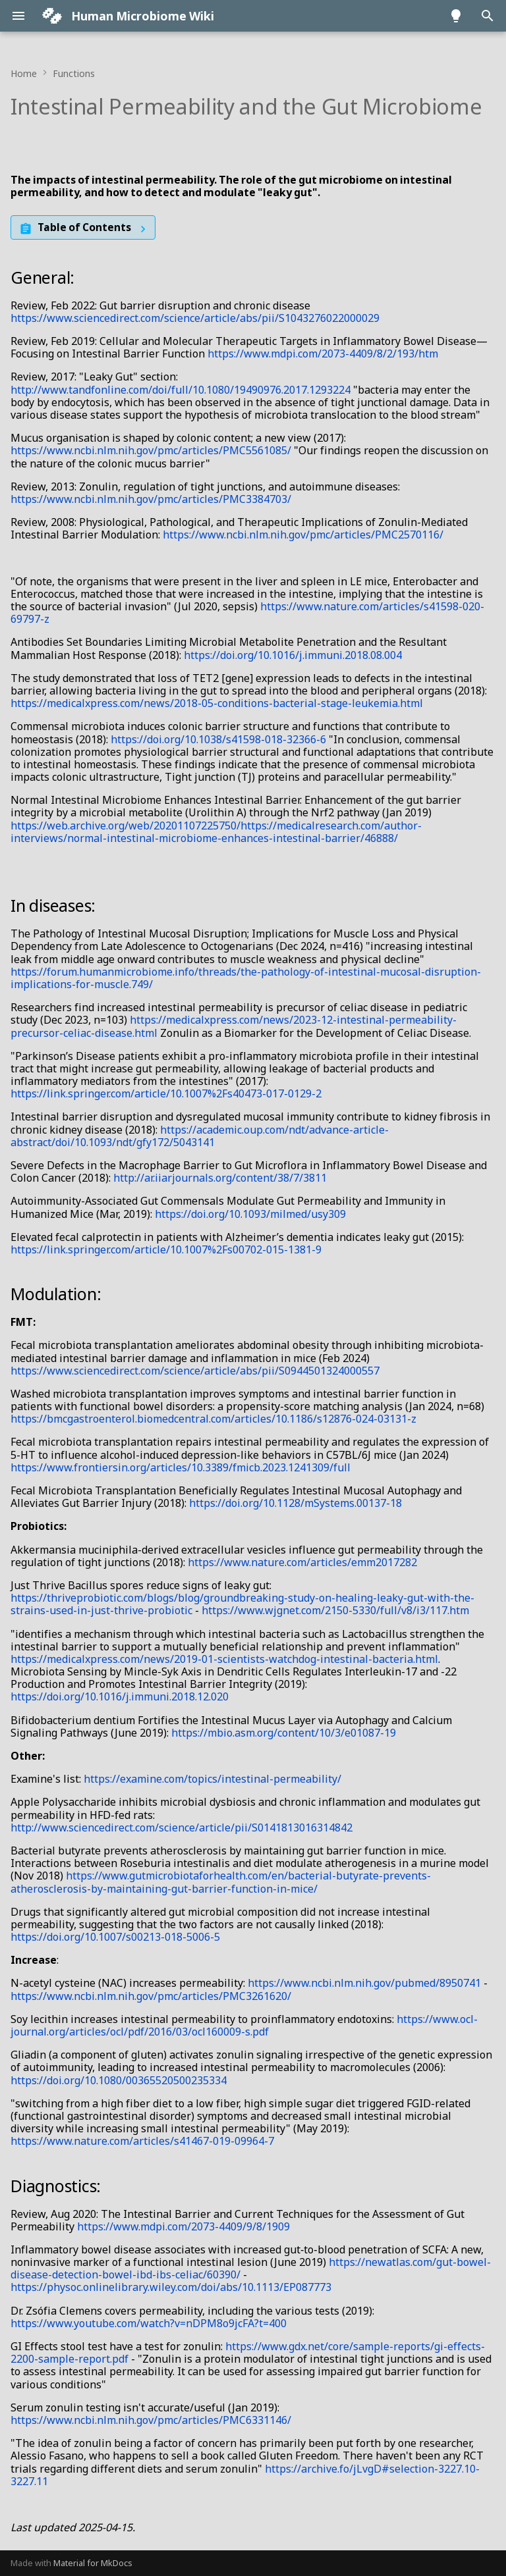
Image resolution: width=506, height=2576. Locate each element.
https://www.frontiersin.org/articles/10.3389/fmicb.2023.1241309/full (181, 1467)
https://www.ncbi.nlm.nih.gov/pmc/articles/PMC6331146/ (151, 2420)
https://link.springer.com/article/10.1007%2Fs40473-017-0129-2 (166, 1093)
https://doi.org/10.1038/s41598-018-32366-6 (218, 739)
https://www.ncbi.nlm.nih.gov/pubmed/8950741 (364, 1983)
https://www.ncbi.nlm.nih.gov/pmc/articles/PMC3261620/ (151, 1996)
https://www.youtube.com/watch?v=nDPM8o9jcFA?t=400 (149, 2323)
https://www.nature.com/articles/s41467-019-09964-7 (142, 2141)
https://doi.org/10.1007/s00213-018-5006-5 (115, 1937)
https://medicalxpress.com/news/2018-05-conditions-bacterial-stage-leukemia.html (217, 703)
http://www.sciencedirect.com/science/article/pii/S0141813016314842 (181, 1827)
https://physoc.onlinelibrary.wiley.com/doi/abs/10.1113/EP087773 (171, 2287)
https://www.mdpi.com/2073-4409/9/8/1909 (183, 2226)
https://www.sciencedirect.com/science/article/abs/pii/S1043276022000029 (195, 318)
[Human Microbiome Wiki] (52, 16)
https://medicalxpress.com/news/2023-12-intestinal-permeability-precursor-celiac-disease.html (234, 1025)
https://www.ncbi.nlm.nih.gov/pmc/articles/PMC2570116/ (303, 534)
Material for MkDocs (92, 2563)
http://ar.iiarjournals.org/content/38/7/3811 (220, 1177)
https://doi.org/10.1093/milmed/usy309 (250, 1214)
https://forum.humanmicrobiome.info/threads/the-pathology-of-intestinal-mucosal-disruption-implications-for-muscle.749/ (246, 977)
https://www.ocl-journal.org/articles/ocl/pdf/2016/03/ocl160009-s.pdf (244, 2025)
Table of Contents (84, 227)
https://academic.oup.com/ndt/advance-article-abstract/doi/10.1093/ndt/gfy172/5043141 (200, 1135)
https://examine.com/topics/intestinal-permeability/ (212, 1779)
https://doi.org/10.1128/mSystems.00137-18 (295, 1503)
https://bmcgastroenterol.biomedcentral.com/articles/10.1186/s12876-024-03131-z (213, 1418)
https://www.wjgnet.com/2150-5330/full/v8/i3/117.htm (335, 1610)
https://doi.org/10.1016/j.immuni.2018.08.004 (293, 655)
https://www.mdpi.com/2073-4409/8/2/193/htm (323, 353)
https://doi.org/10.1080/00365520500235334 (119, 2080)
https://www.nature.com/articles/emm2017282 (302, 1562)
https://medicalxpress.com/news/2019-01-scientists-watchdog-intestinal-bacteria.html (224, 1659)
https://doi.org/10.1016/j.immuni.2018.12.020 (120, 1696)
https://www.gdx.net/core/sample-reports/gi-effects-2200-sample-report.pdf (248, 2352)
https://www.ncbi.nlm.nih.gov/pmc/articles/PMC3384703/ (151, 499)
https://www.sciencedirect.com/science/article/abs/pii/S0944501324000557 (195, 1370)
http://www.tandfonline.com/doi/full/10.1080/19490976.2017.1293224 (181, 389)
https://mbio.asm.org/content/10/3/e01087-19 (283, 1732)
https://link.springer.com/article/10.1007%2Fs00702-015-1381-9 (166, 1249)
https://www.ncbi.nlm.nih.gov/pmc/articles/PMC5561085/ (151, 450)
